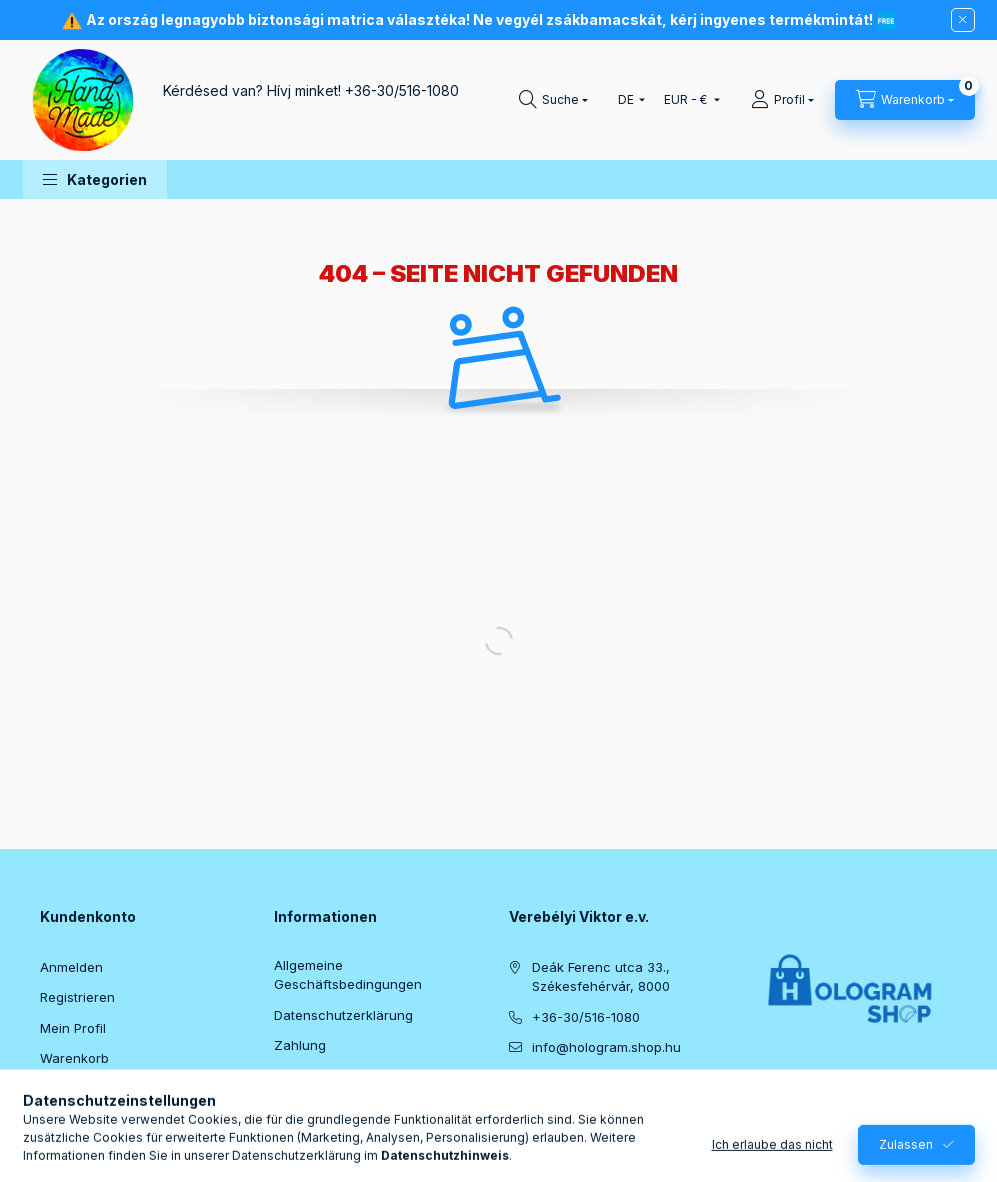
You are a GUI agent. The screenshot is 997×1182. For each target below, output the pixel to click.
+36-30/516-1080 (402, 90)
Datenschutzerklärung (343, 1015)
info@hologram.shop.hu (606, 1047)
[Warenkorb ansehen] (905, 100)
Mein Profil (73, 1028)
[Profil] (782, 100)
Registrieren (77, 997)
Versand (300, 1076)
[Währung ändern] (687, 100)
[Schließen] (963, 20)
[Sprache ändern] (627, 100)
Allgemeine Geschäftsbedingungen (348, 975)
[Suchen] (553, 100)
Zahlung (300, 1045)
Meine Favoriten (90, 1089)
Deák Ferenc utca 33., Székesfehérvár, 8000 (601, 977)
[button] (95, 179)
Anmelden (71, 967)
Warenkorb (74, 1058)
